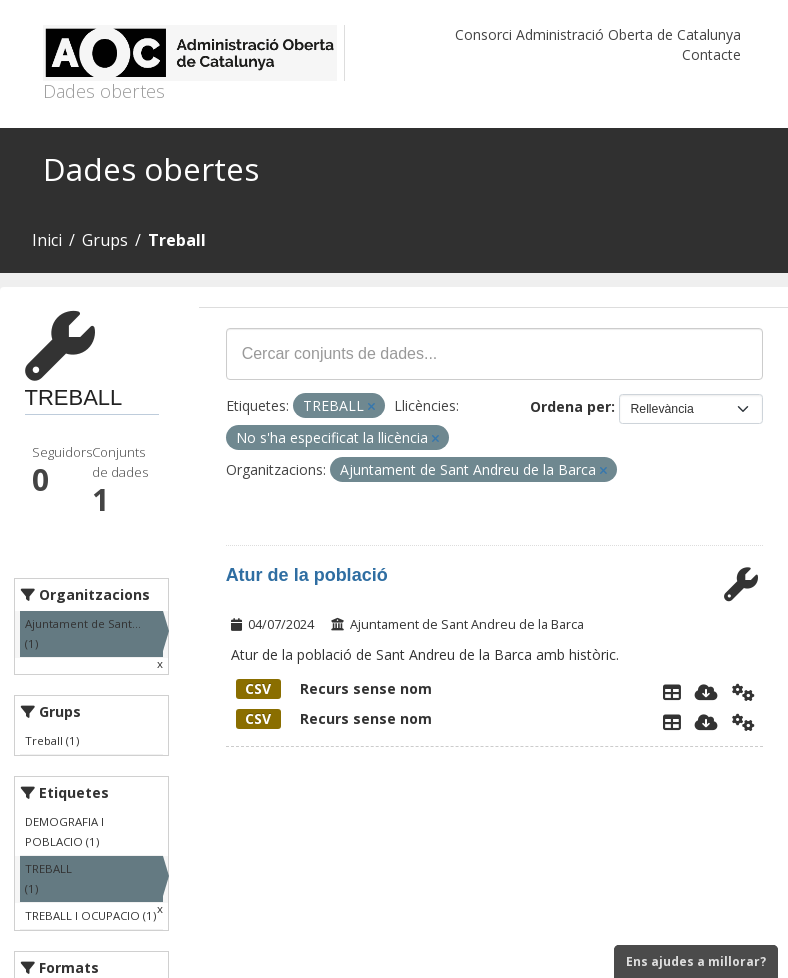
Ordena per (570, 406)
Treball (177, 240)
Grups (105, 240)
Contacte (711, 54)
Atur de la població (307, 575)
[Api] (743, 692)
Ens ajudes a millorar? (696, 961)
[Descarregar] (706, 692)
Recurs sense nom (334, 688)
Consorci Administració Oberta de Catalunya (598, 34)
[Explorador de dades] (672, 692)
